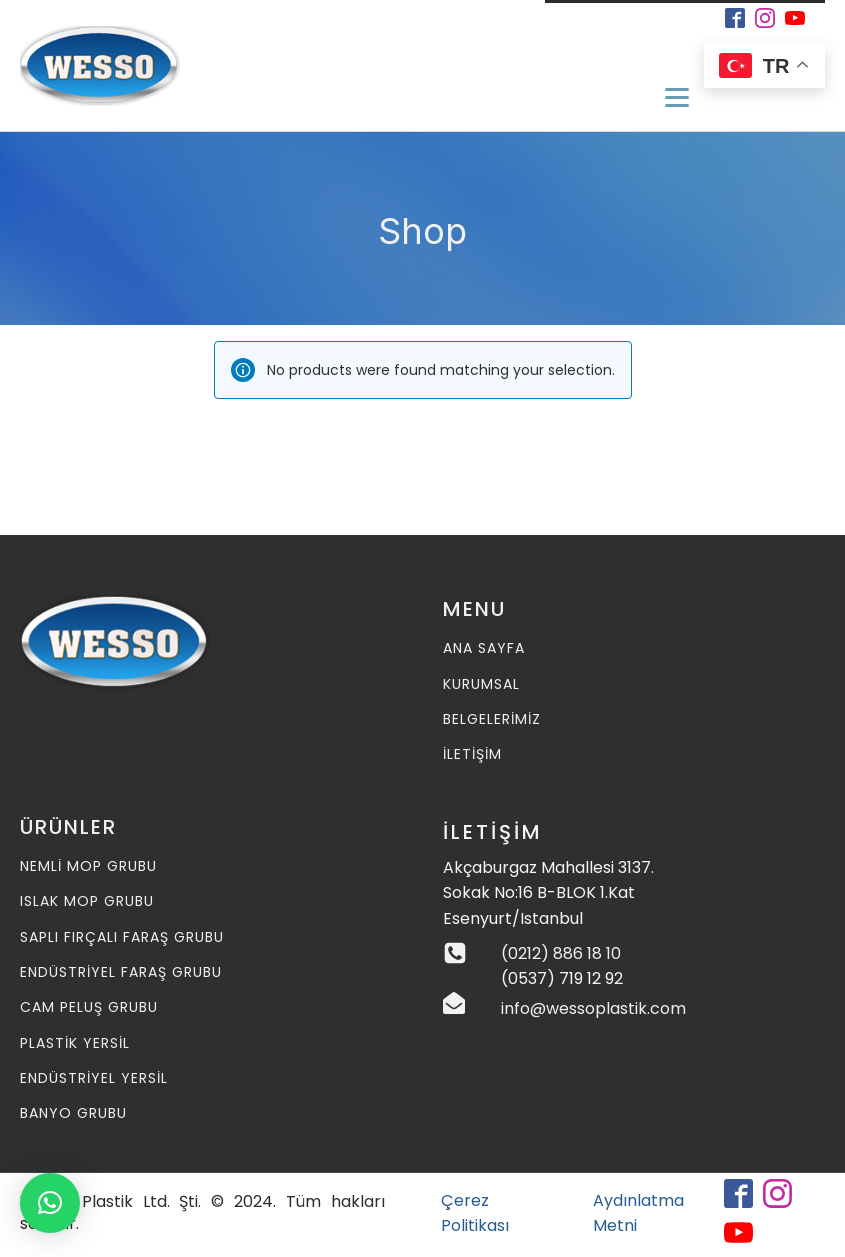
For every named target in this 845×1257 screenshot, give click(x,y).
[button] (50, 1203)
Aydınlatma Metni (638, 1213)
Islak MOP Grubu (87, 901)
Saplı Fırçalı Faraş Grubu (122, 937)
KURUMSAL (481, 684)
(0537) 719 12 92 (562, 978)
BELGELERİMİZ (492, 719)
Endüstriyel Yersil (94, 1078)
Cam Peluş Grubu (89, 1007)
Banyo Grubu (73, 1113)
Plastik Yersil (75, 1043)
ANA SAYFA (484, 648)
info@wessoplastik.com (593, 1008)
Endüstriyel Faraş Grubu (121, 972)
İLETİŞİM (472, 754)
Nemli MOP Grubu (88, 866)
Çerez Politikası (475, 1213)
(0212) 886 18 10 (561, 953)
